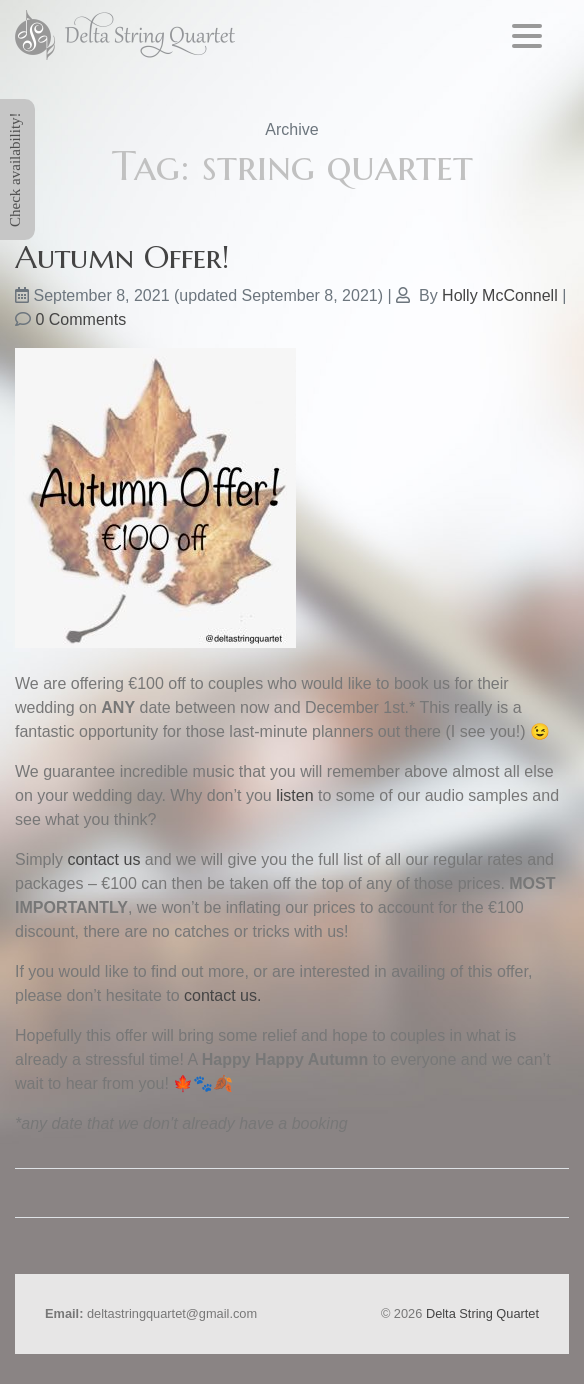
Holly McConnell (500, 295)
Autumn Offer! (122, 257)
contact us (103, 859)
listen (294, 795)
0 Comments (80, 319)
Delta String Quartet (482, 1313)
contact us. (222, 995)
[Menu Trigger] (527, 35)
